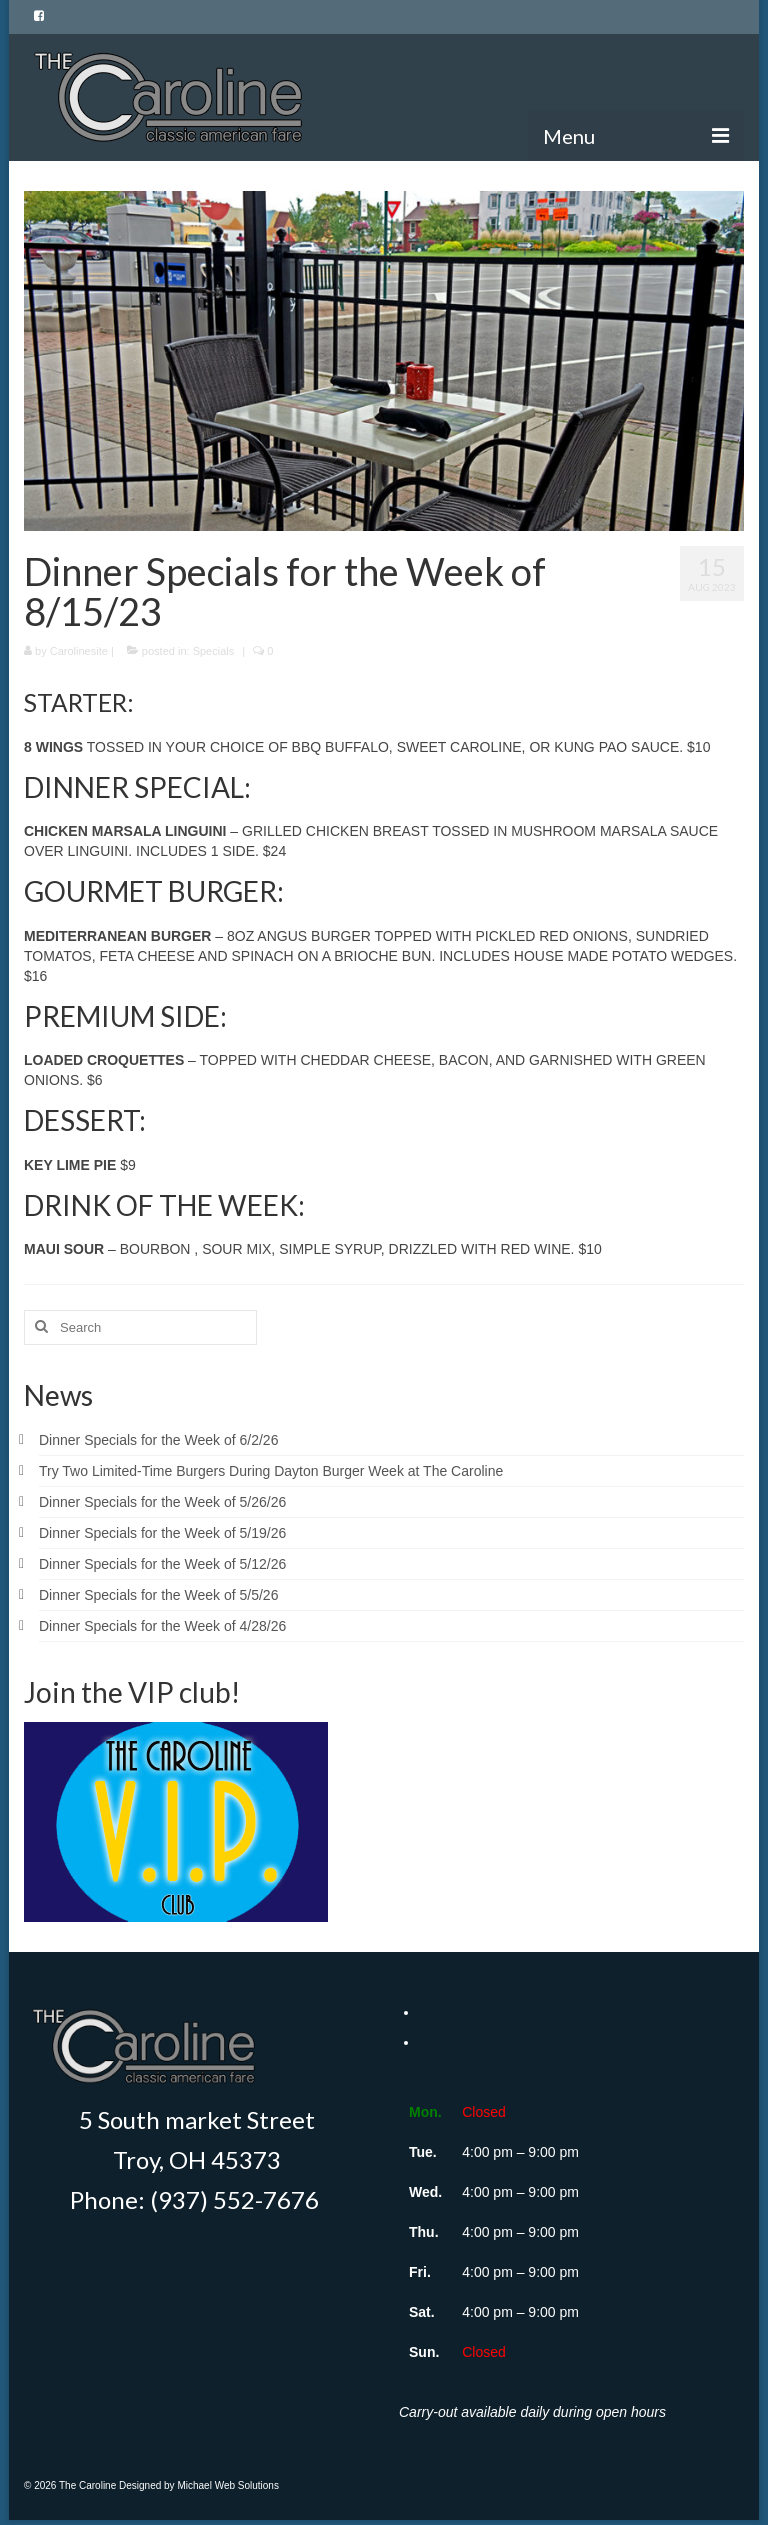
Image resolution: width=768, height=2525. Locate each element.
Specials (214, 651)
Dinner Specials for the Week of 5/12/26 (162, 1564)
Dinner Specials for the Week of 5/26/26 (162, 1502)
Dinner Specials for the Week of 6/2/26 (158, 1440)
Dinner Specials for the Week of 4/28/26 (162, 1626)
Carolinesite (79, 651)
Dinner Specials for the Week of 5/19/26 (162, 1533)
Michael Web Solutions (228, 2485)
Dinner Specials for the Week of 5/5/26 (158, 1595)
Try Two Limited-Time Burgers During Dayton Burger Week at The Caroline (271, 1471)
